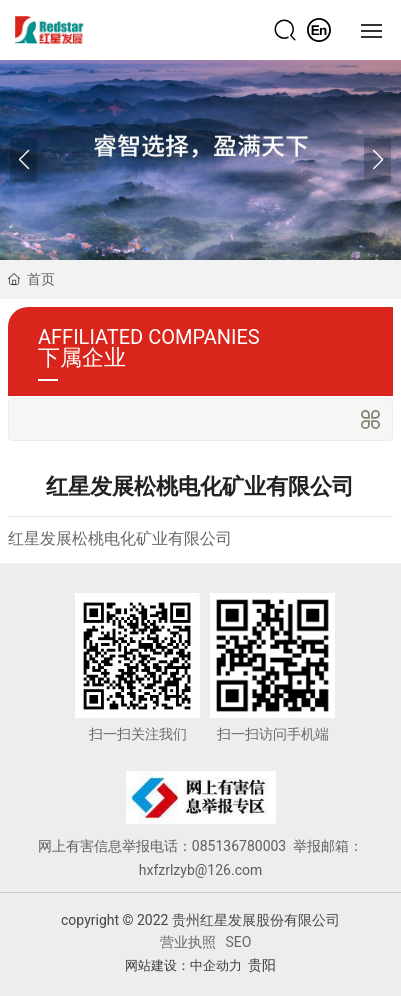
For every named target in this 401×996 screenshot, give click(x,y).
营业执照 (188, 942)
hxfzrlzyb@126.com (201, 870)
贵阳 (262, 965)
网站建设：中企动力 (183, 965)
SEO (239, 942)
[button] (377, 160)
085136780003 (241, 846)
